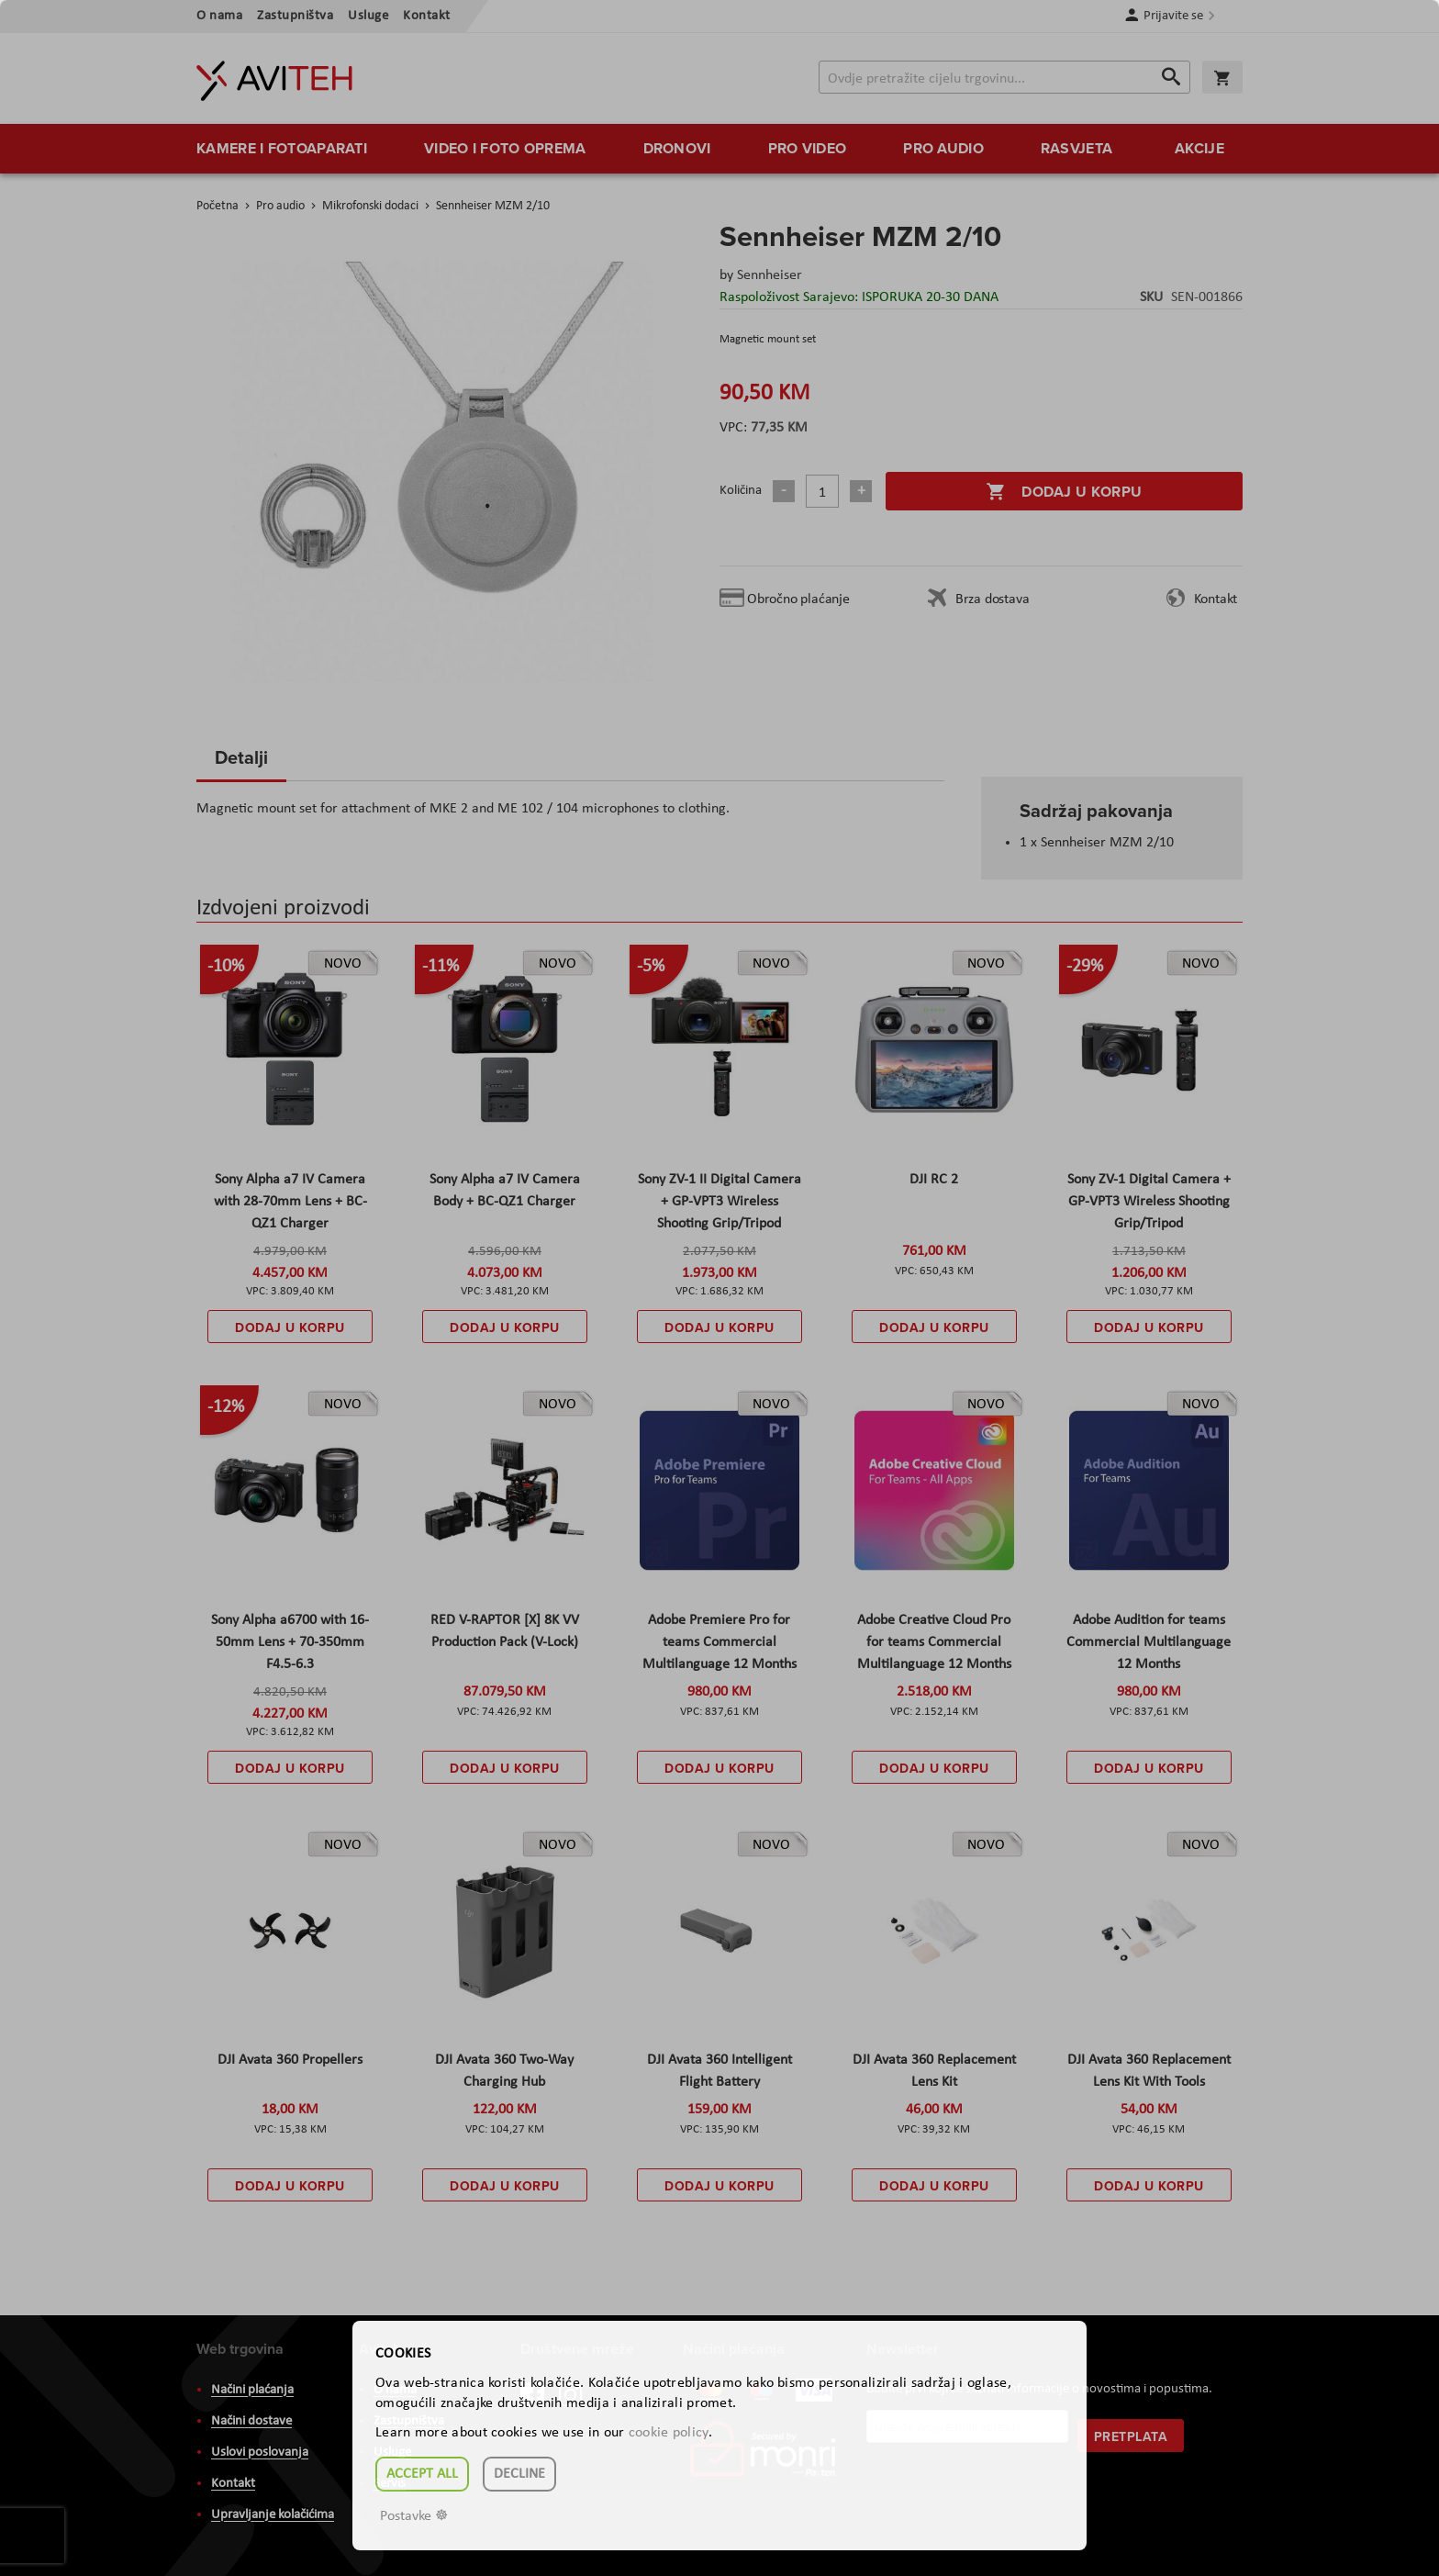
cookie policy (668, 2432)
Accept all (422, 2474)
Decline (519, 2474)
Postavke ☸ (414, 2516)
